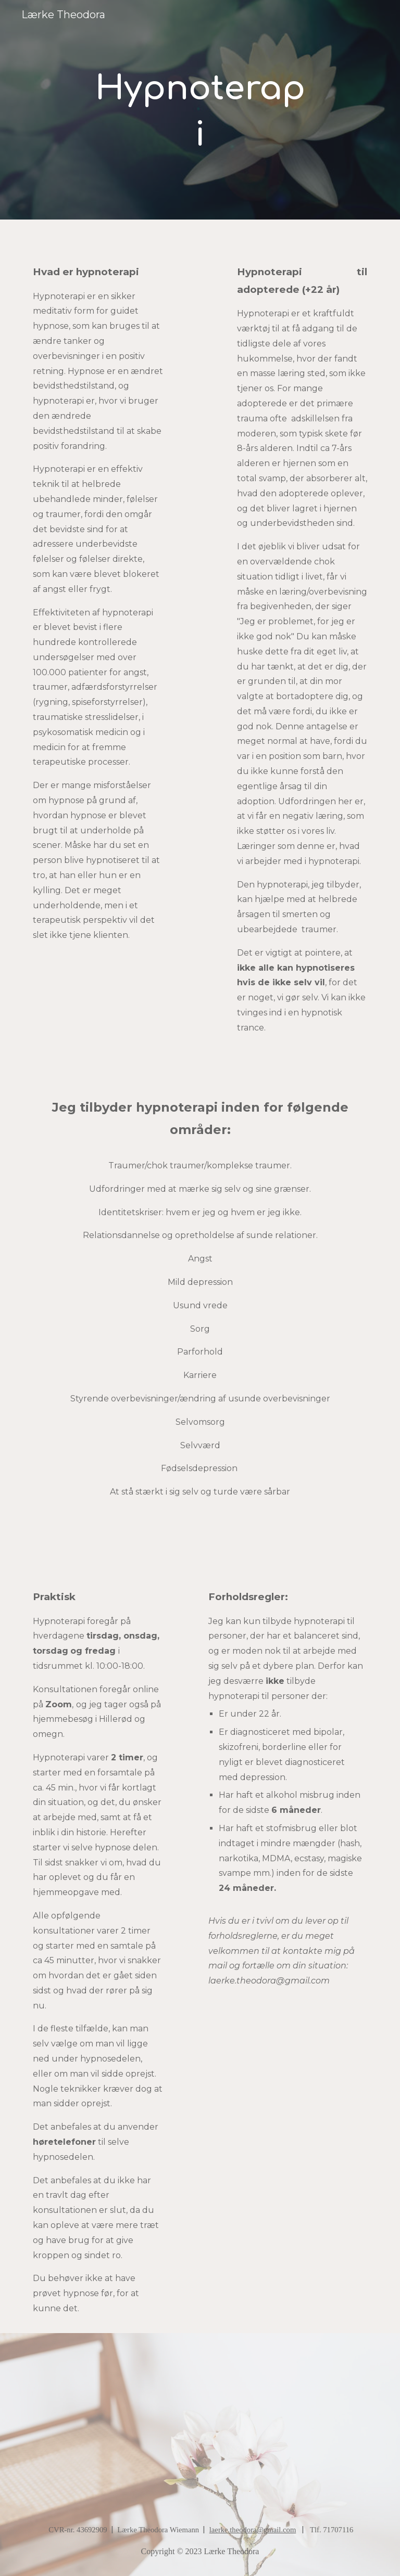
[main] (200, 109)
